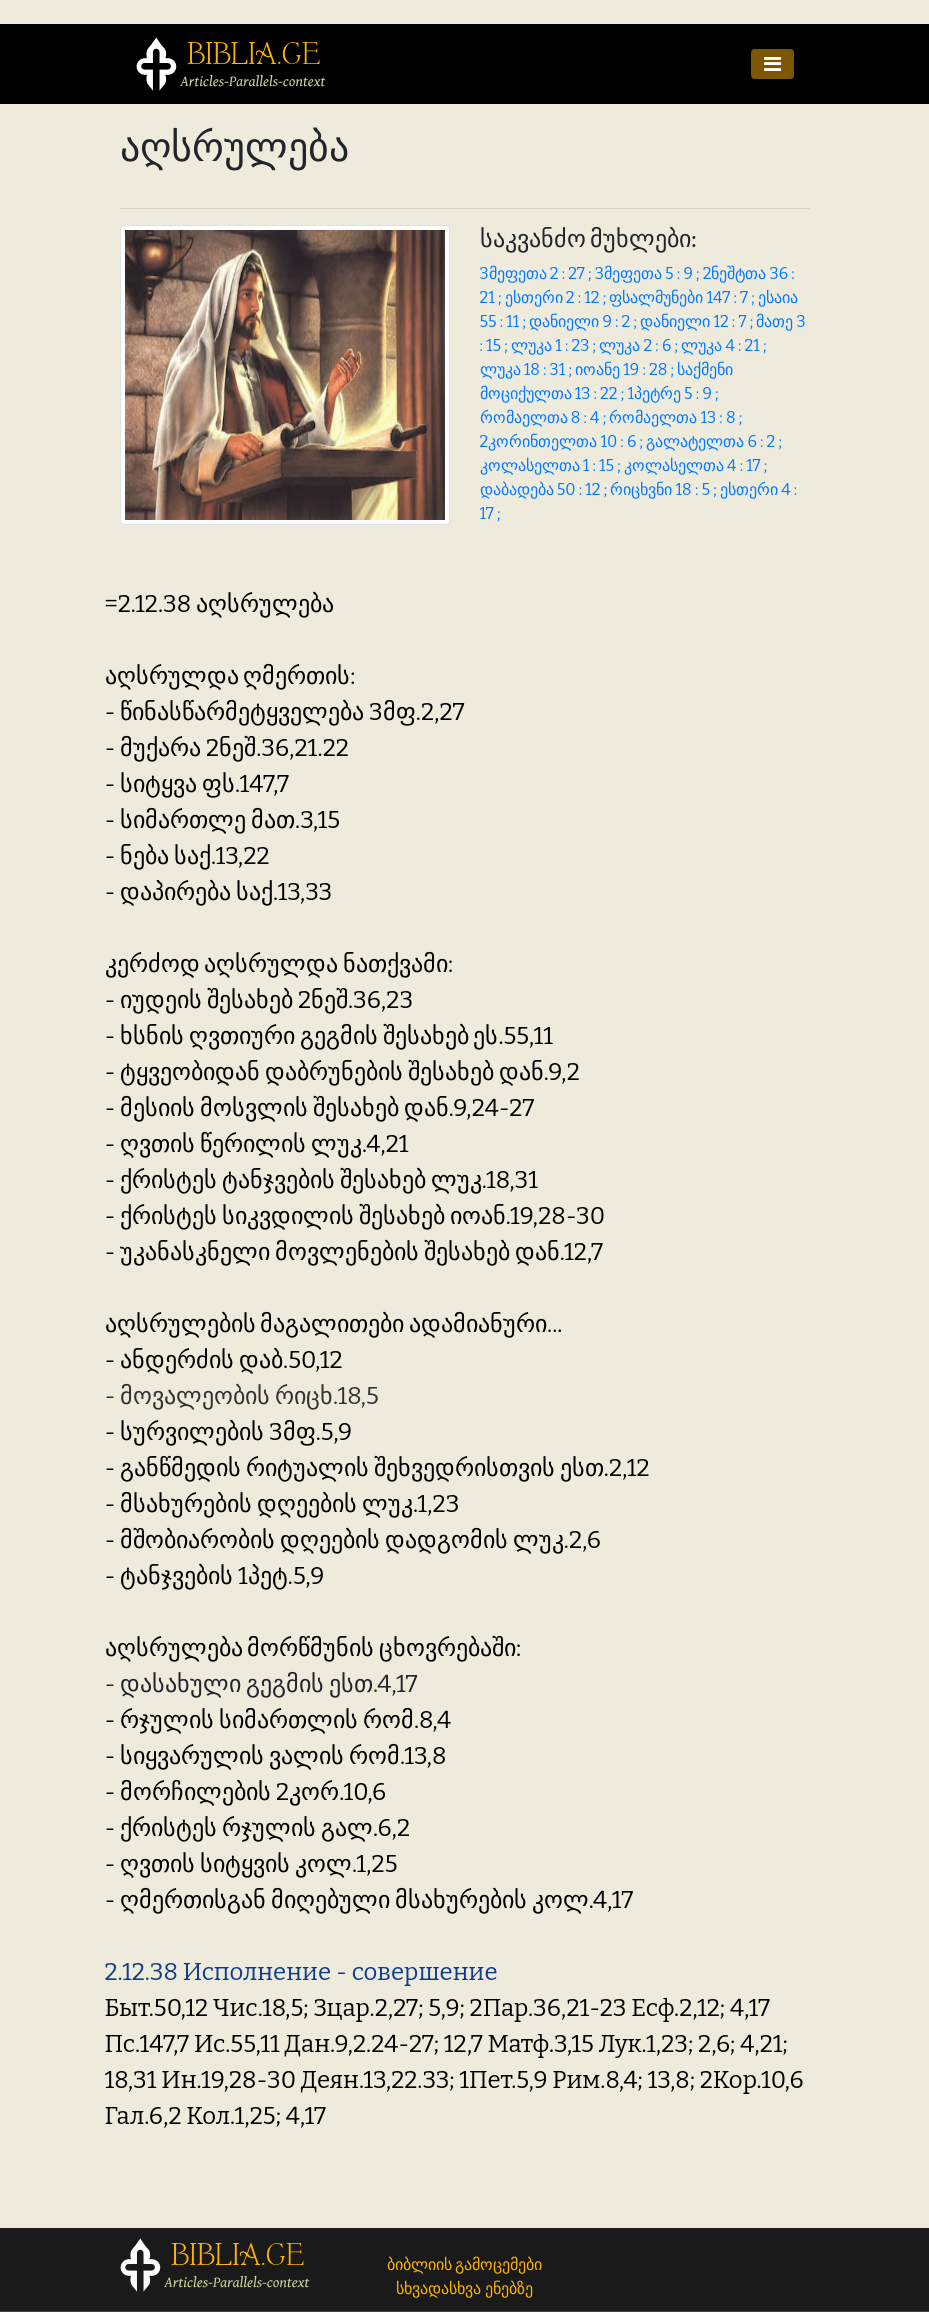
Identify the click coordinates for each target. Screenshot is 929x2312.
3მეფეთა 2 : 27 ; (537, 273)
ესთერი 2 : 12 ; (557, 297)
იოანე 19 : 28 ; (626, 369)
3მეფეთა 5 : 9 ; (649, 273)
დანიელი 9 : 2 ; (584, 321)
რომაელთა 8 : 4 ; (545, 417)
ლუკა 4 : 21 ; (723, 345)
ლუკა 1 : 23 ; (555, 345)
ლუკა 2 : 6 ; (640, 345)
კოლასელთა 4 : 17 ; (695, 465)
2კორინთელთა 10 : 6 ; (563, 441)
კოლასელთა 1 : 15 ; (552, 465)
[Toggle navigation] (772, 64)
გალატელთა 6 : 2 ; (714, 441)
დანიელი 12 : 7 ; (698, 321)
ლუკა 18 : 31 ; (528, 369)
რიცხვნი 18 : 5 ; (665, 489)
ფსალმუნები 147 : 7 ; (683, 297)
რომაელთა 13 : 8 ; (675, 417)
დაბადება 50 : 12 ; (545, 489)
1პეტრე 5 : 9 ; (672, 393)
